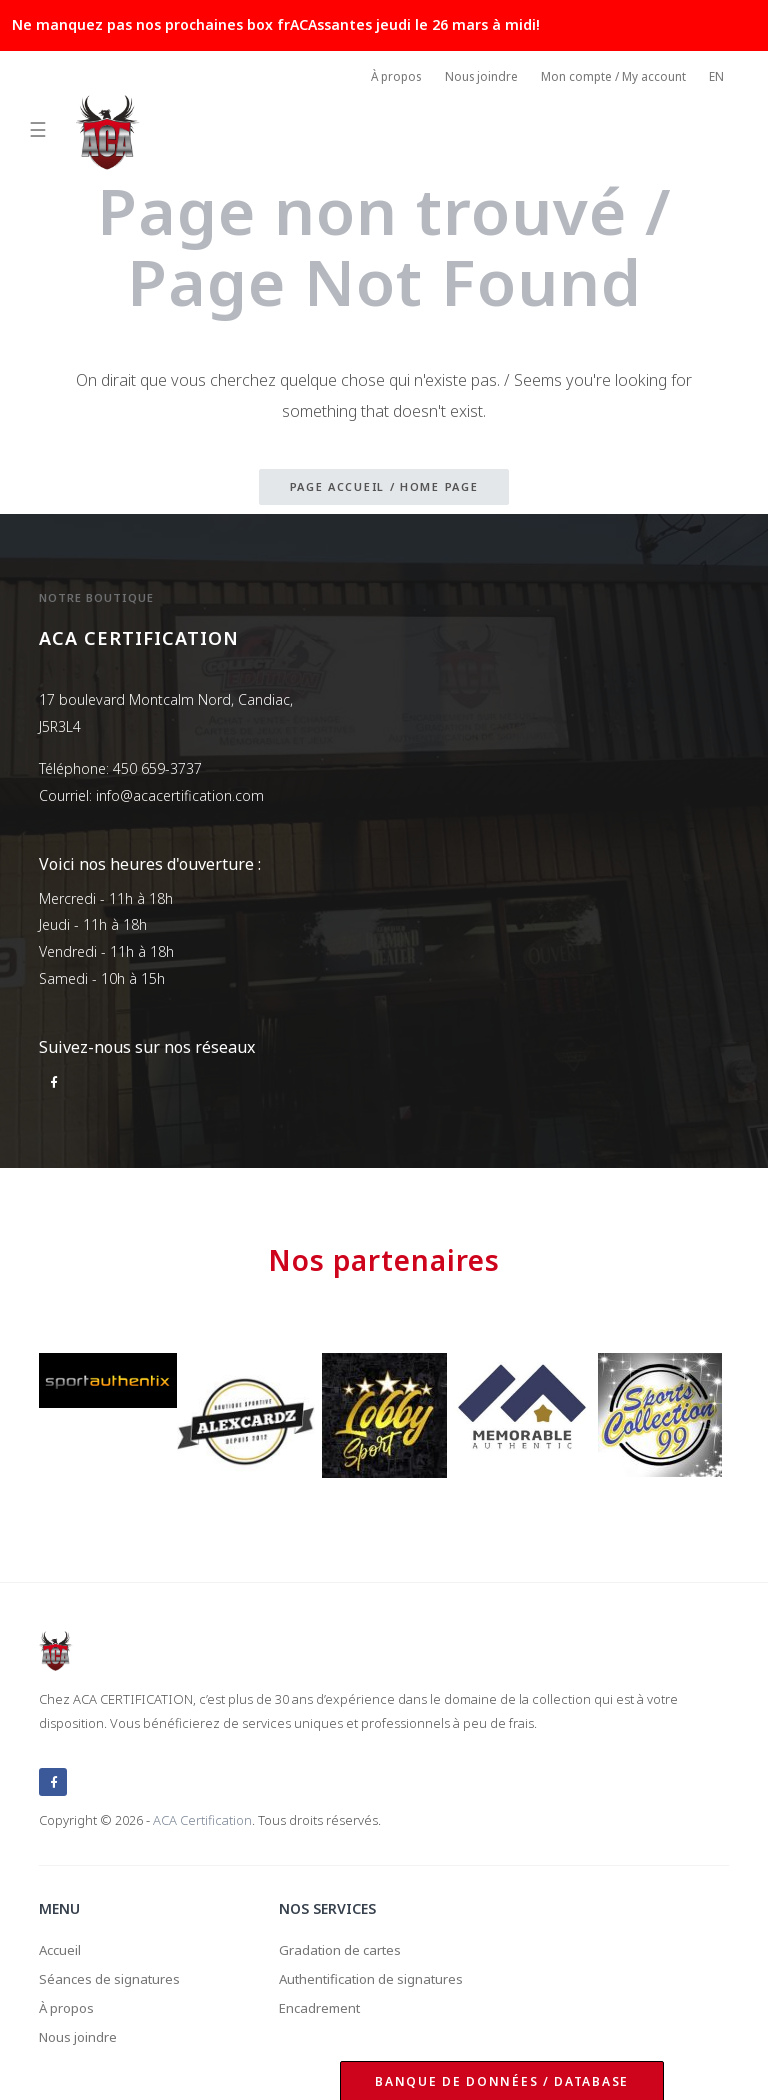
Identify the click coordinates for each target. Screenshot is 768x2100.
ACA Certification (202, 1814)
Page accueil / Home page (384, 487)
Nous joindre (473, 78)
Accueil (61, 1944)
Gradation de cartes (344, 1944)
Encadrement (322, 2005)
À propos (384, 78)
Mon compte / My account (609, 78)
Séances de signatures (112, 1975)
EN (716, 78)
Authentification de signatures (377, 1975)
